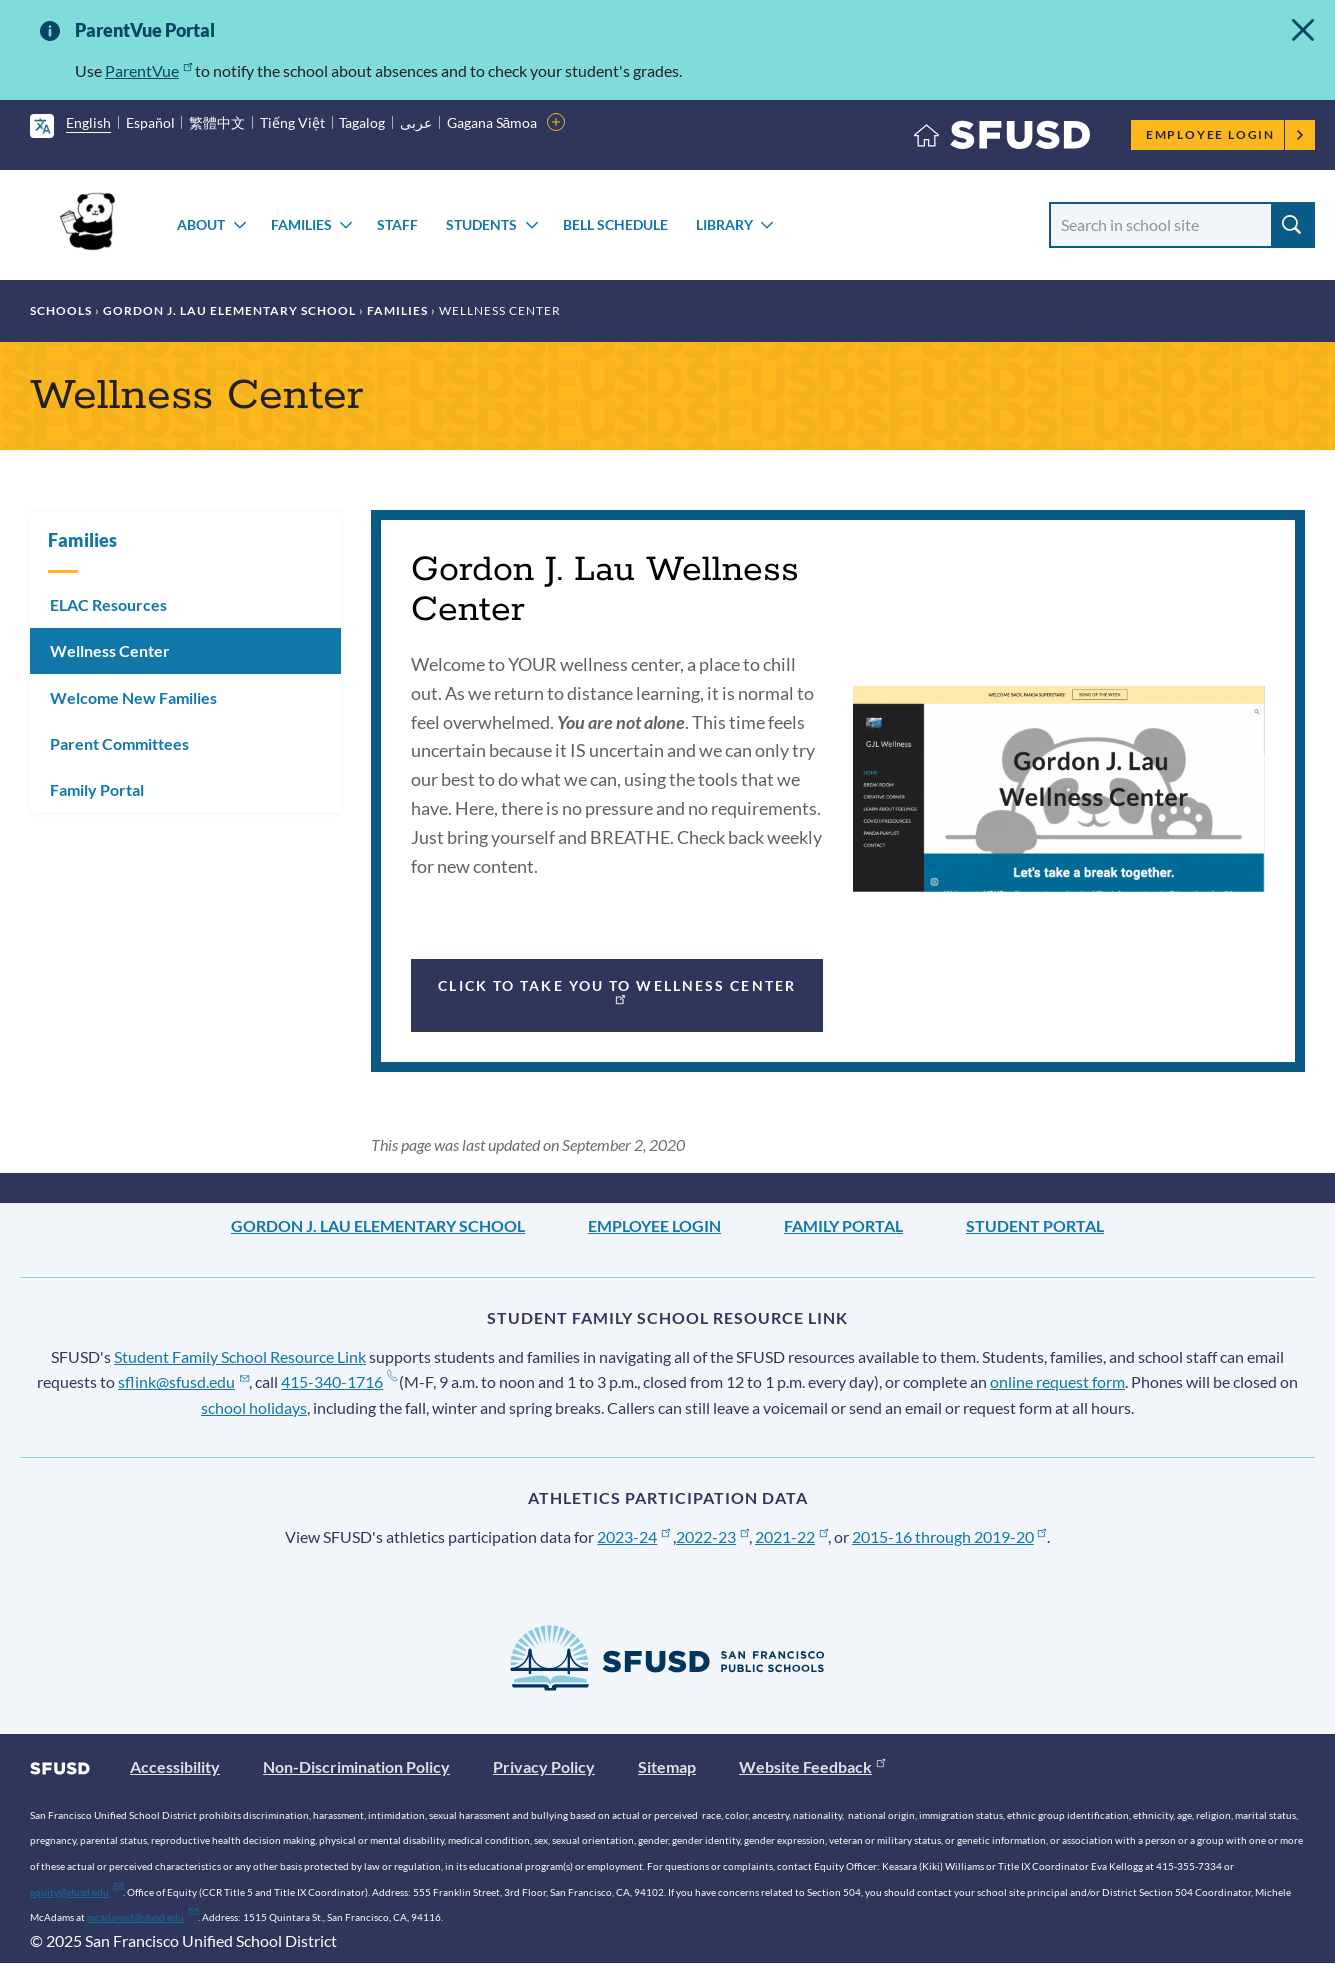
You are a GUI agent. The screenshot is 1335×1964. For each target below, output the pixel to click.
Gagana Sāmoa (492, 122)
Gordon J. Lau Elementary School (229, 310)
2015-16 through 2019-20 (949, 1536)
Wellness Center (110, 650)
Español (150, 122)
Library (724, 224)
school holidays (254, 1407)
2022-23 (712, 1536)
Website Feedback (812, 1766)
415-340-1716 (338, 1381)
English (88, 122)
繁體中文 (217, 122)
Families (301, 224)
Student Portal (1035, 1225)
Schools (61, 310)
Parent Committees (119, 743)
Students (481, 224)
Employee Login (1225, 134)
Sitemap (667, 1766)
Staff (397, 224)
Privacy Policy (544, 1766)
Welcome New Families (133, 697)
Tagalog (362, 122)
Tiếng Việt (292, 122)
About (201, 224)
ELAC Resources (108, 604)
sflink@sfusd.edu (183, 1381)
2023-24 (633, 1536)
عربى (416, 122)
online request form (1057, 1381)
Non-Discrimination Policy (356, 1766)
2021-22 (791, 1536)
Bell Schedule (615, 224)
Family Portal (97, 789)
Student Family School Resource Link (240, 1356)
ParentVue (148, 70)
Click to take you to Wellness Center (617, 991)
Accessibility (175, 1766)
